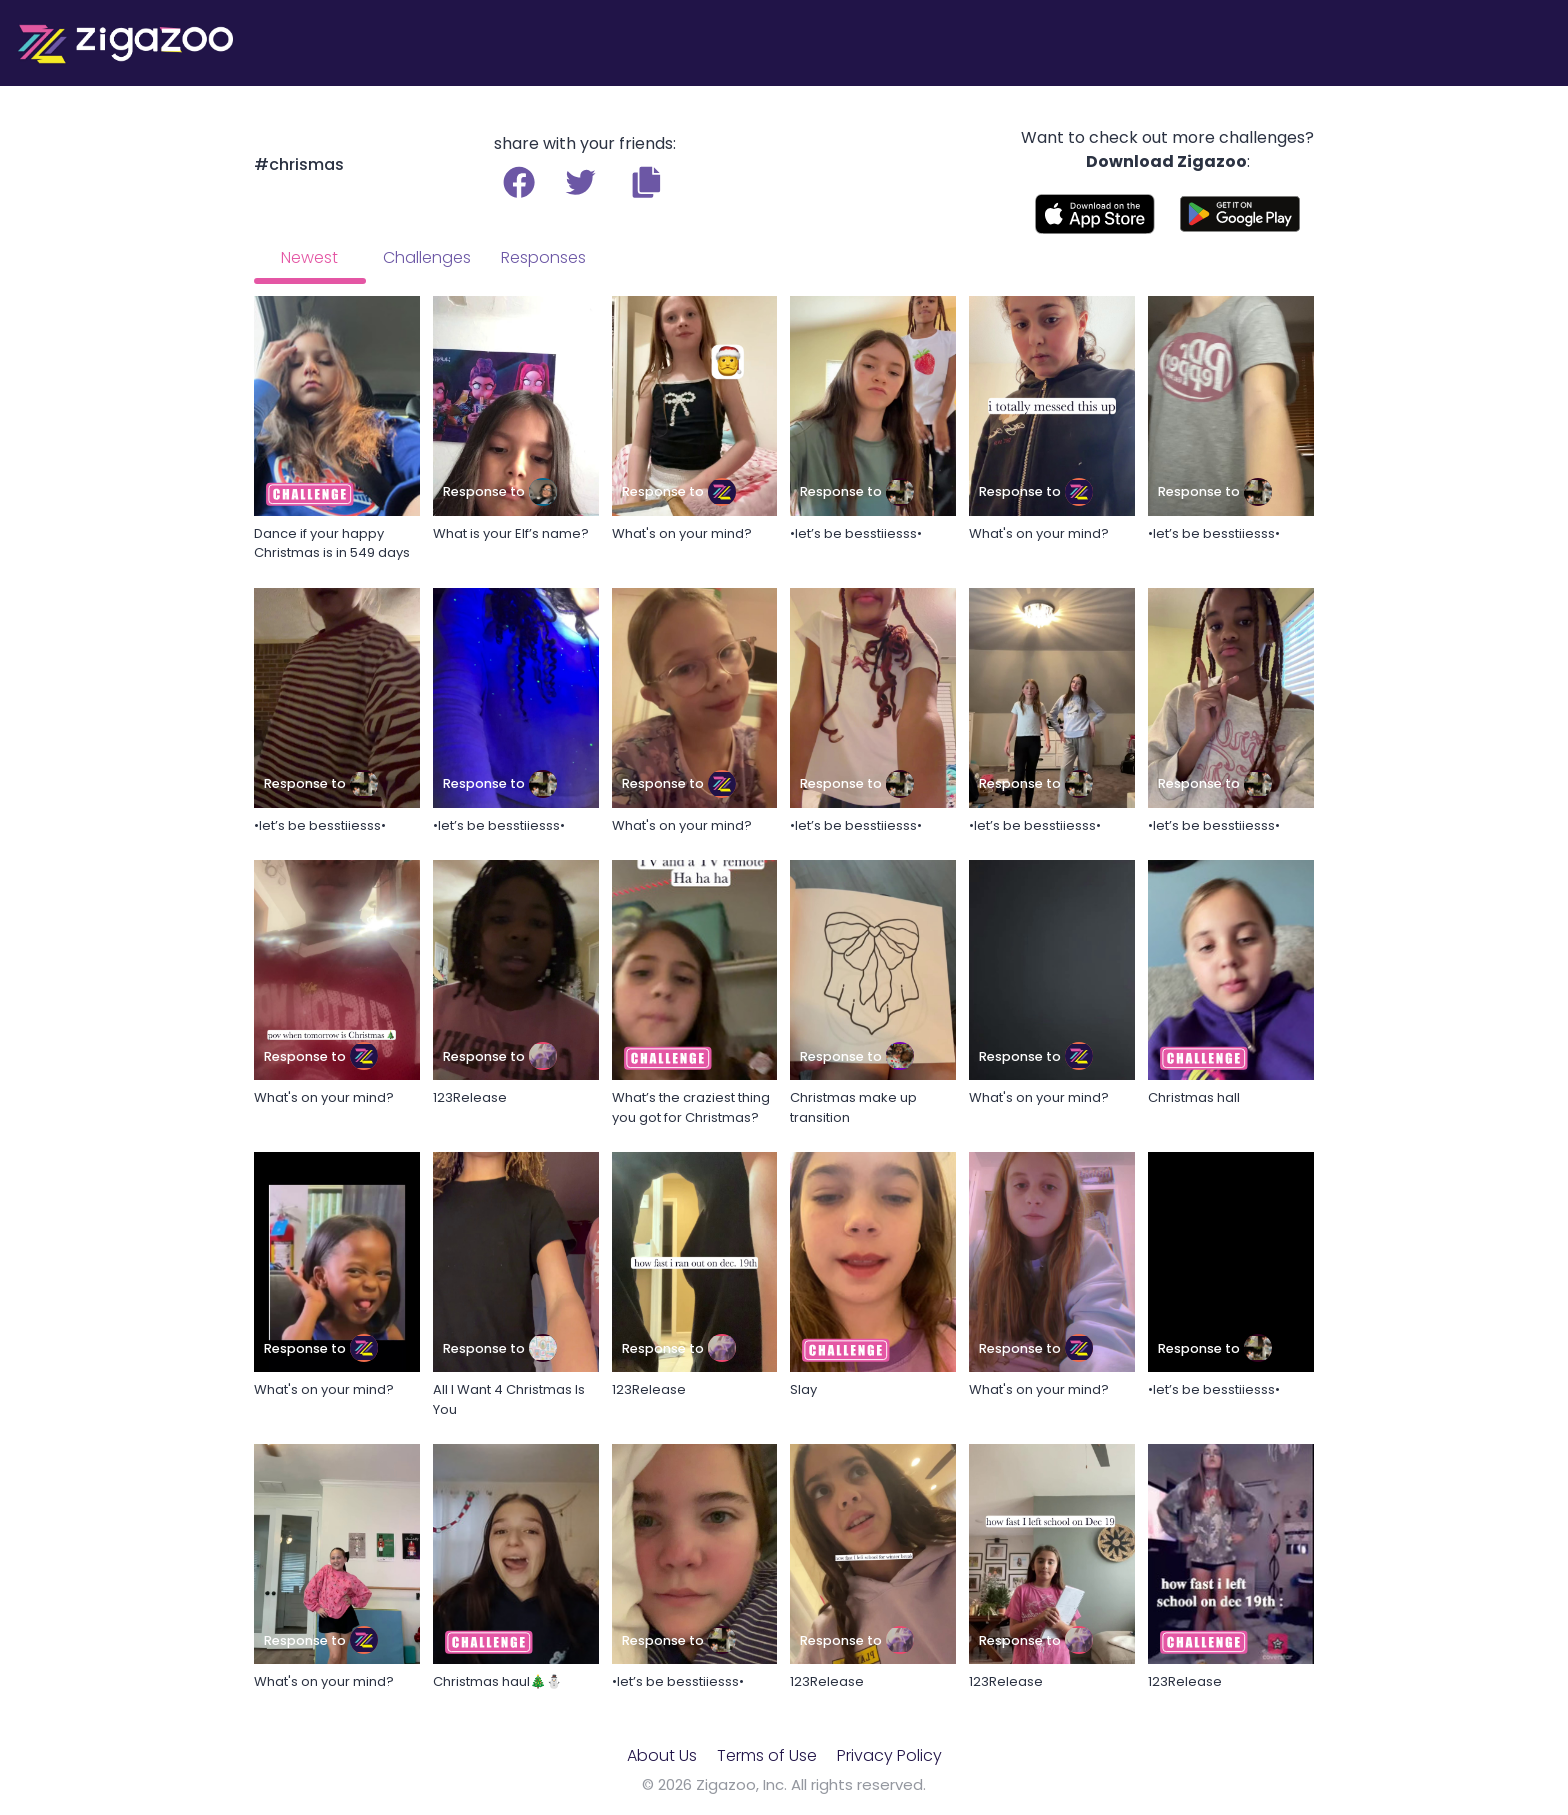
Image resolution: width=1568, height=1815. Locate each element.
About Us (662, 1755)
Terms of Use (767, 1755)
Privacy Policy (889, 1755)
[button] (646, 182)
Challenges (427, 257)
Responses (543, 257)
